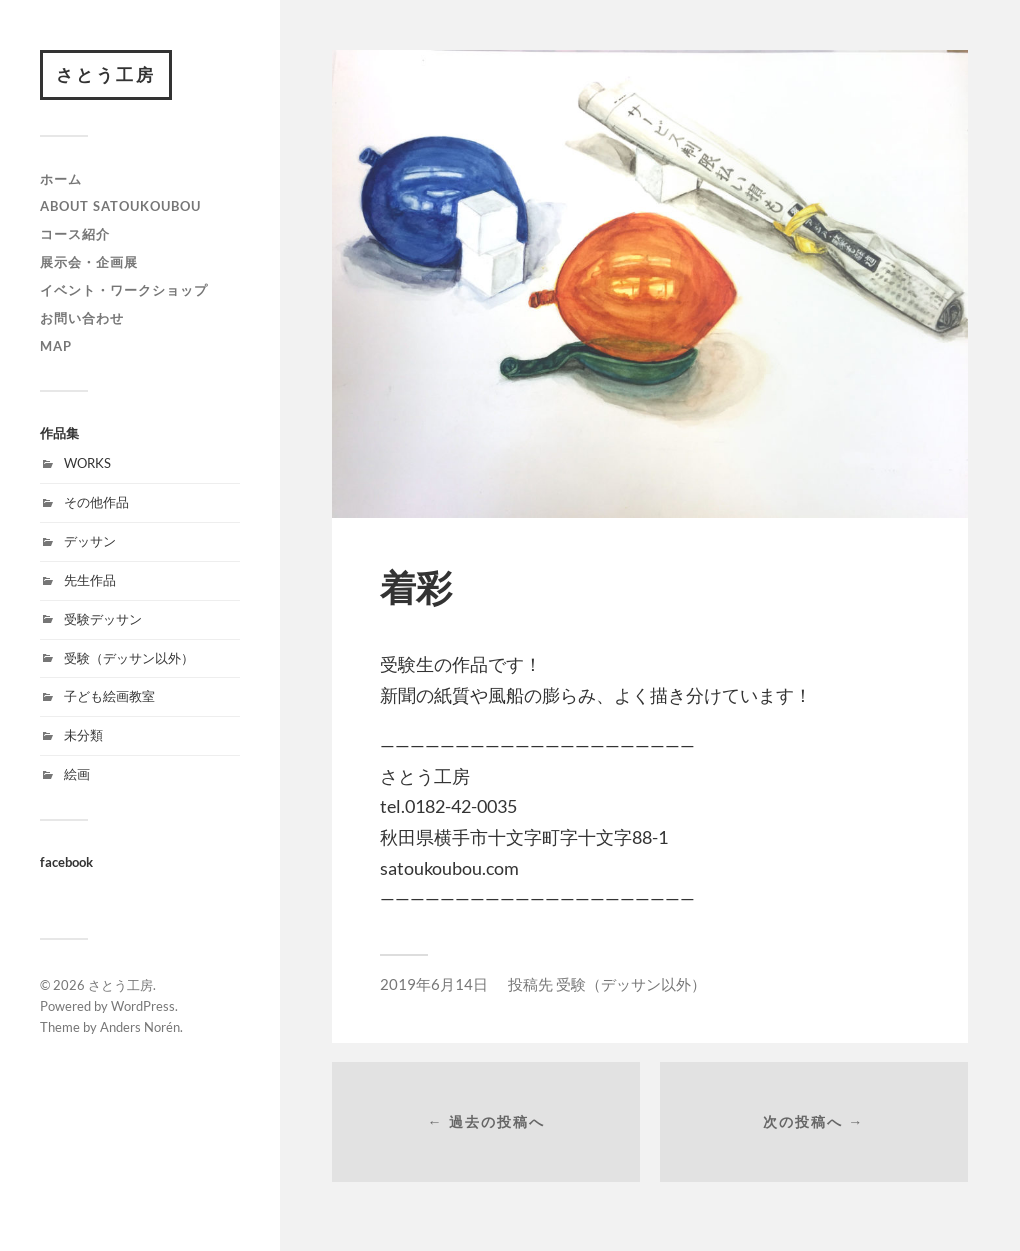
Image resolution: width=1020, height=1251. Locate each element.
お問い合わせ (82, 318)
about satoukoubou (120, 206)
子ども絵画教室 (109, 696)
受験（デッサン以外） (129, 658)
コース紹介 (75, 234)
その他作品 (96, 502)
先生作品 (90, 580)
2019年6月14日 (434, 984)
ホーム (61, 179)
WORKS (87, 463)
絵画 (77, 774)
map (56, 346)
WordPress (143, 1006)
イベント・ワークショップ (124, 290)
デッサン (90, 541)
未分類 (83, 735)
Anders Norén (140, 1027)
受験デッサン (103, 619)
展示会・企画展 (89, 262)
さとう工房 (106, 74)
